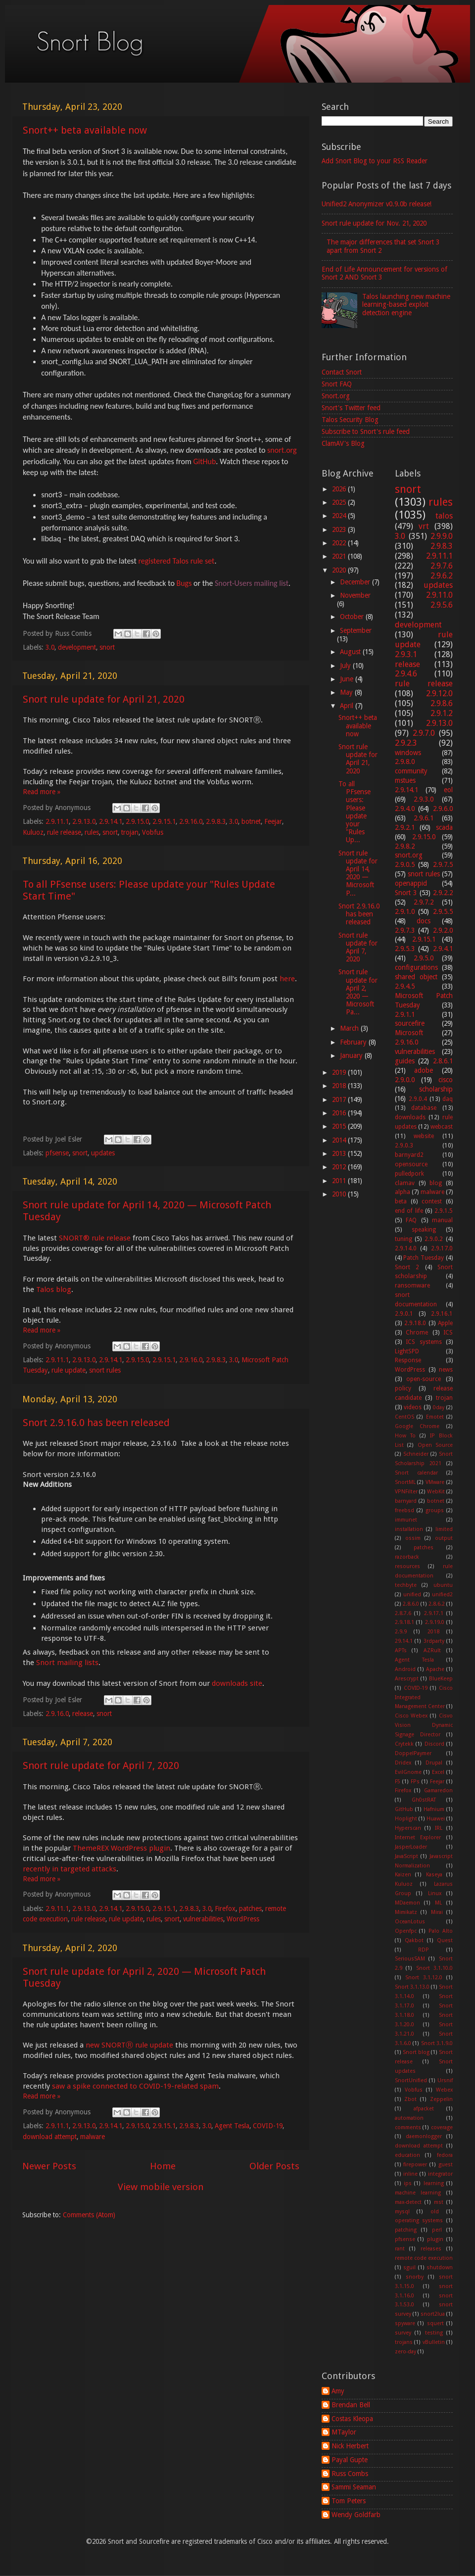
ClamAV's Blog (343, 443)
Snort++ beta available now (85, 130)
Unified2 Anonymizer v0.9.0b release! (376, 204)
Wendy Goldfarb (356, 2515)
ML (438, 1903)
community (411, 771)
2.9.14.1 (110, 821)
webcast (441, 1126)
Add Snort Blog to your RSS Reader (375, 161)
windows (408, 753)
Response (408, 1360)
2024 (340, 516)
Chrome (417, 1332)
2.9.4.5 (405, 986)
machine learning (418, 2193)
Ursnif (445, 2080)
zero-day (405, 2351)
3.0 (50, 647)
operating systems (419, 2220)
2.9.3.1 (406, 654)
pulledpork (409, 1173)
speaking (424, 1229)
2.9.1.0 (405, 911)
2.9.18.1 (404, 1622)
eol (448, 790)
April (347, 706)
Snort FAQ (337, 384)
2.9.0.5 (405, 864)
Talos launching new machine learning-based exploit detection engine (406, 304)
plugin (435, 2239)
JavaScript (406, 1856)
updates (103, 1153)
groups (435, 1510)
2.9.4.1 (443, 949)
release (82, 1713)
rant (400, 2248)
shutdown (440, 2267)
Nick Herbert (350, 2446)
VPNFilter (406, 1491)
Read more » (41, 792)
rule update (68, 1370)
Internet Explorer (418, 1837)
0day (438, 1407)
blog (435, 1183)
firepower (415, 2164)
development (77, 647)
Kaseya (434, 1874)
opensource (411, 1164)
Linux (434, 1893)
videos (413, 1407)
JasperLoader (411, 1847)
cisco (445, 1080)
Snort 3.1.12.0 (423, 1977)
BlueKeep (441, 1678)
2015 (340, 1126)
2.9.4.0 (405, 808)
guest (445, 2164)
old (434, 2211)
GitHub (204, 461)
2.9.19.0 (434, 1622)
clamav (405, 1183)
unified (412, 1594)
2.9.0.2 (434, 1239)
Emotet (435, 1417)
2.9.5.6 (441, 605)
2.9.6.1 (423, 818)
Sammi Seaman (354, 2487)
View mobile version (161, 2187)
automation (409, 2118)
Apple (445, 1323)
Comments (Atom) (89, 2215)
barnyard (406, 1501)
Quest (445, 1940)
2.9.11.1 (57, 821)
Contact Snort (342, 372)
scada (444, 827)
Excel (438, 1772)
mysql (402, 2211)
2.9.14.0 (406, 1248)
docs (423, 921)
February (354, 1042)
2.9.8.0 (405, 761)
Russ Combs (350, 2474)
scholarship (436, 1089)
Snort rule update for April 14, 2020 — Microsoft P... (358, 873)
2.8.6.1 (443, 1061)
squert (435, 2323)
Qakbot (414, 1940)
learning (434, 2183)
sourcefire (410, 1023)
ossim (413, 1538)
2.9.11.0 (439, 595)
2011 (340, 1181)
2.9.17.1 (433, 1613)
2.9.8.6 (441, 703)
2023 (340, 529)
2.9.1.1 (405, 1014)
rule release (64, 832)
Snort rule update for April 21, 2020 (104, 699)
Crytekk (404, 1744)
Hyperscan (408, 1828)
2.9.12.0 (439, 693)
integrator (440, 2174)
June (347, 679)
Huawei (436, 1818)
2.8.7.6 (403, 1613)
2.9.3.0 (423, 799)
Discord (434, 1744)
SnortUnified (411, 2080)
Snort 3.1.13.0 (412, 1987)
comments (408, 2127)
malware (92, 2137)
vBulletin (434, 2342)
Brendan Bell (351, 2405)
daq (447, 1099)
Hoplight (406, 1818)
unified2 (442, 1594)
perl (437, 2230)
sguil (409, 2267)
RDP (423, 1950)
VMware (435, 1482)
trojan (130, 832)
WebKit (436, 1491)
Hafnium (434, 1809)
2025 (340, 502)
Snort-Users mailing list (251, 583)
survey (403, 2333)
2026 (340, 489)
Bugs (183, 583)
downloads (410, 1117)
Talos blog (53, 1289)
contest (432, 1201)
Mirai (437, 1912)
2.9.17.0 (442, 1248)
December (356, 582)
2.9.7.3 (405, 930)
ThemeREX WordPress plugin (121, 1848)
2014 (340, 1140)
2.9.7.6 (441, 566)
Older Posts (274, 2166)
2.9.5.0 (423, 958)
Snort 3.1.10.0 (434, 1968)
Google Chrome (417, 1426)
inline (410, 2174)
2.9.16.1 (442, 1313)
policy (403, 1388)
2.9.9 (401, 1631)
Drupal (434, 1763)
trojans (404, 2342)
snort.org (281, 450)
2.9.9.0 (441, 536)
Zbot (410, 2099)
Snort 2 (407, 1267)
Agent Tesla (232, 2126)
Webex (444, 2090)
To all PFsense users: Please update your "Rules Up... (354, 812)
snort (107, 647)
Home (163, 2166)
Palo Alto (440, 1931)
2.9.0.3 (404, 1145)
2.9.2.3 (406, 743)
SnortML (405, 1482)
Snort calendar (416, 1473)
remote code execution (424, 2258)
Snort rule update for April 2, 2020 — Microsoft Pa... (358, 992)
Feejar (273, 821)
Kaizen (403, 1874)
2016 (340, 1113)
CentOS (404, 1417)
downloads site (237, 1683)
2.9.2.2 (443, 893)
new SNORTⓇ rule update (129, 2045)
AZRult (432, 1650)
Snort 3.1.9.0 (437, 2043)
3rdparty (434, 1641)
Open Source (435, 1445)
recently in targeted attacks (69, 1868)
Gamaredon (438, 1790)
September (356, 630)
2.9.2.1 (405, 827)
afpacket (424, 2108)
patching (406, 2230)
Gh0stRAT (424, 1800)
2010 (340, 1194)
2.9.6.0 (443, 808)
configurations (416, 967)
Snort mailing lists (67, 1662)
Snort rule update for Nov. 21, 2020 (374, 223)
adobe (423, 1070)
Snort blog (416, 2052)
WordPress (243, 1919)
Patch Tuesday (423, 1257)
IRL (438, 1828)
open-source (423, 1379)
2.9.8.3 (216, 821)
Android (405, 1669)
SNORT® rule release (95, 1238)
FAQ (411, 1220)
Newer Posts (49, 2166)
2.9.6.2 (441, 575)
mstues (405, 780)
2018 (340, 1086)
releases (431, 2248)
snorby (415, 2277)
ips (408, 2183)
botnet (251, 821)
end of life (409, 1210)
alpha (402, 1192)
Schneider (415, 1454)
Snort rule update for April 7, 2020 (101, 1765)
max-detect (408, 2202)
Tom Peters (349, 2501)
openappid (411, 883)
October (353, 616)
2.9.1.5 (443, 1210)
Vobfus (152, 832)
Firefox (225, 1908)
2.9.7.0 (424, 733)
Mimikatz (406, 1912)
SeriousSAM (410, 1959)
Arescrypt (407, 1678)
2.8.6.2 (436, 1604)
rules (92, 832)
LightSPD (407, 1351)
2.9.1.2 (441, 713)
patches (250, 1908)
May (347, 692)
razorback (407, 1557)
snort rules (105, 1370)
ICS (448, 1332)
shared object (416, 977)
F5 (397, 1781)
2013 (340, 1153)
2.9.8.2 (405, 846)
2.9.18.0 (415, 1323)
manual (442, 1220)
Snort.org (336, 396)
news (446, 1369)
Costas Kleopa (352, 2419)
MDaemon (407, 1903)
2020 (340, 570)
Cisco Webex (411, 1716)
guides (405, 1061)
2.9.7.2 (423, 902)
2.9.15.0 (137, 821)
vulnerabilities (203, 1919)
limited (444, 1529)
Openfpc (406, 1931)
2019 (340, 1072)
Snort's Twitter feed (351, 408)
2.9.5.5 (443, 911)
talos (444, 516)
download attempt (50, 2137)
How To (405, 1435)
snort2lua (433, 2314)
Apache (435, 1669)
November (355, 595)
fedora (445, 2155)
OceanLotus (410, 1921)
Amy (338, 2391)
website (424, 1136)
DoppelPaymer (413, 1753)
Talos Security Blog (350, 420)
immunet (406, 1520)
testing (434, 2333)
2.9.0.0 (405, 1080)
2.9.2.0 (443, 930)
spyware (405, 2323)
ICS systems (424, 1341)
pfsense (57, 1153)
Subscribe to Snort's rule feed (366, 431)
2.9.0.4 (418, 1099)
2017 (340, 1099)
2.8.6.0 (411, 1604)
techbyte (406, 1585)
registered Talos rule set (176, 561)
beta (401, 1201)
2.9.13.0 (83, 821)
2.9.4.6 (406, 673)
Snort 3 (406, 893)
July (346, 665)
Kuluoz (33, 832)
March (350, 1028)
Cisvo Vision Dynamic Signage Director (424, 1725)
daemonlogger (424, 2136)
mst (438, 2202)
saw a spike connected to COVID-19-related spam (135, 2086)
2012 (340, 1167)
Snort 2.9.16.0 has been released (96, 1423)
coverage (442, 2127)
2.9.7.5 (443, 864)
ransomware (412, 1285)
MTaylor (344, 2432)
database (423, 1107)
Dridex (403, 1763)
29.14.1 (404, 1641)
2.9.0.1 (404, 1313)
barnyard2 (409, 1154)
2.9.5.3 (405, 949)
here (287, 978)
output (444, 1538)
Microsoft (409, 1033)
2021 (340, 556)
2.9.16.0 (190, 821)
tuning (403, 1239)
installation (409, 1529)
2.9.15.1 (164, 821)
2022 (340, 543)
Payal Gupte (350, 2460)
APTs (401, 1650)
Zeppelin (441, 2099)
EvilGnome (408, 1772)
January (352, 1055)
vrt (424, 526)
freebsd (404, 1510)
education (407, 2155)
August (351, 652)
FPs (415, 1781)
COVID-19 (268, 2126)
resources (407, 1566)
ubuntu (443, 1585)
